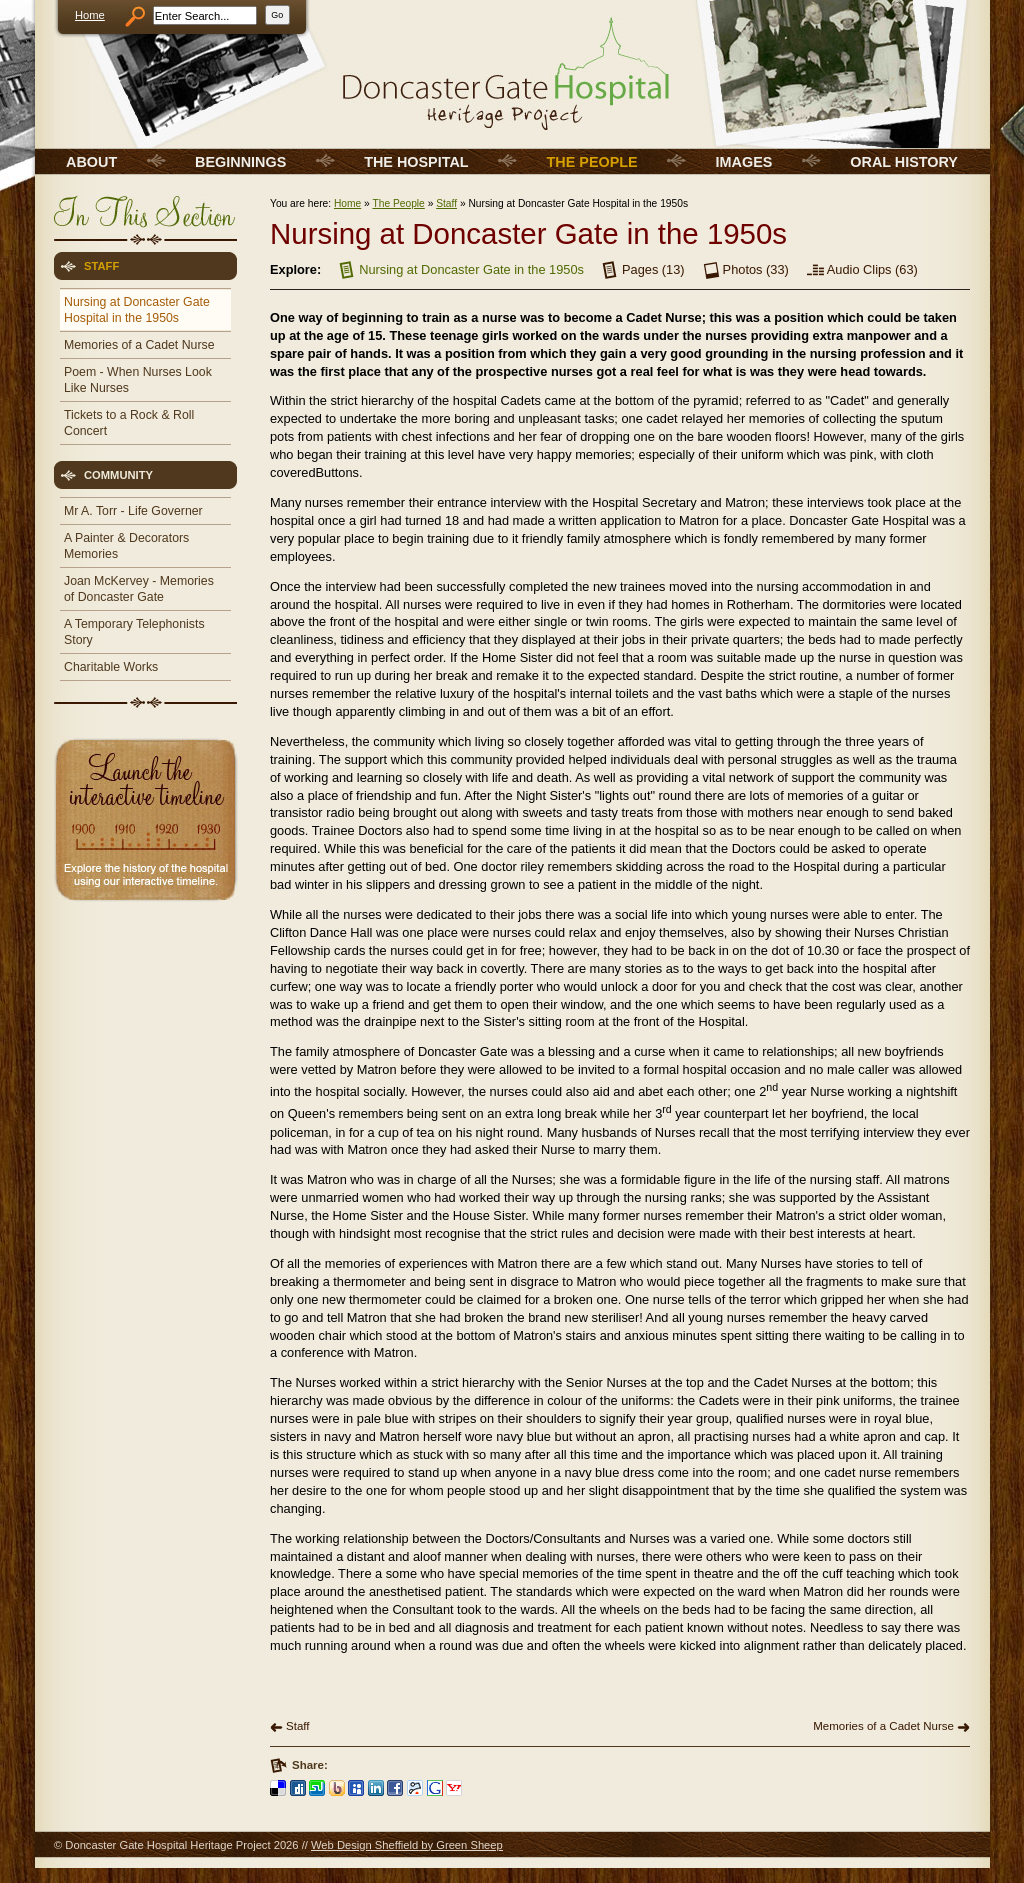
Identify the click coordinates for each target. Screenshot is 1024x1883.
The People (398, 203)
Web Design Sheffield (364, 1845)
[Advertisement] (144, 1050)
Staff (446, 203)
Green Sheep (469, 1845)
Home (90, 15)
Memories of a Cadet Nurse (883, 1726)
